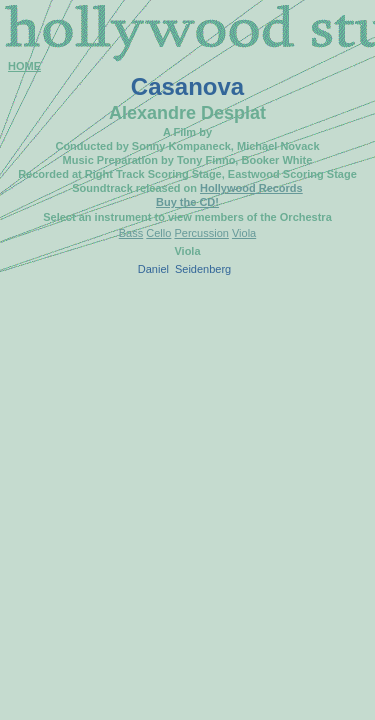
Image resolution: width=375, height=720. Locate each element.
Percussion (201, 233)
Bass (131, 233)
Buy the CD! (187, 202)
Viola (244, 233)
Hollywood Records (251, 188)
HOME (24, 66)
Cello (158, 233)
